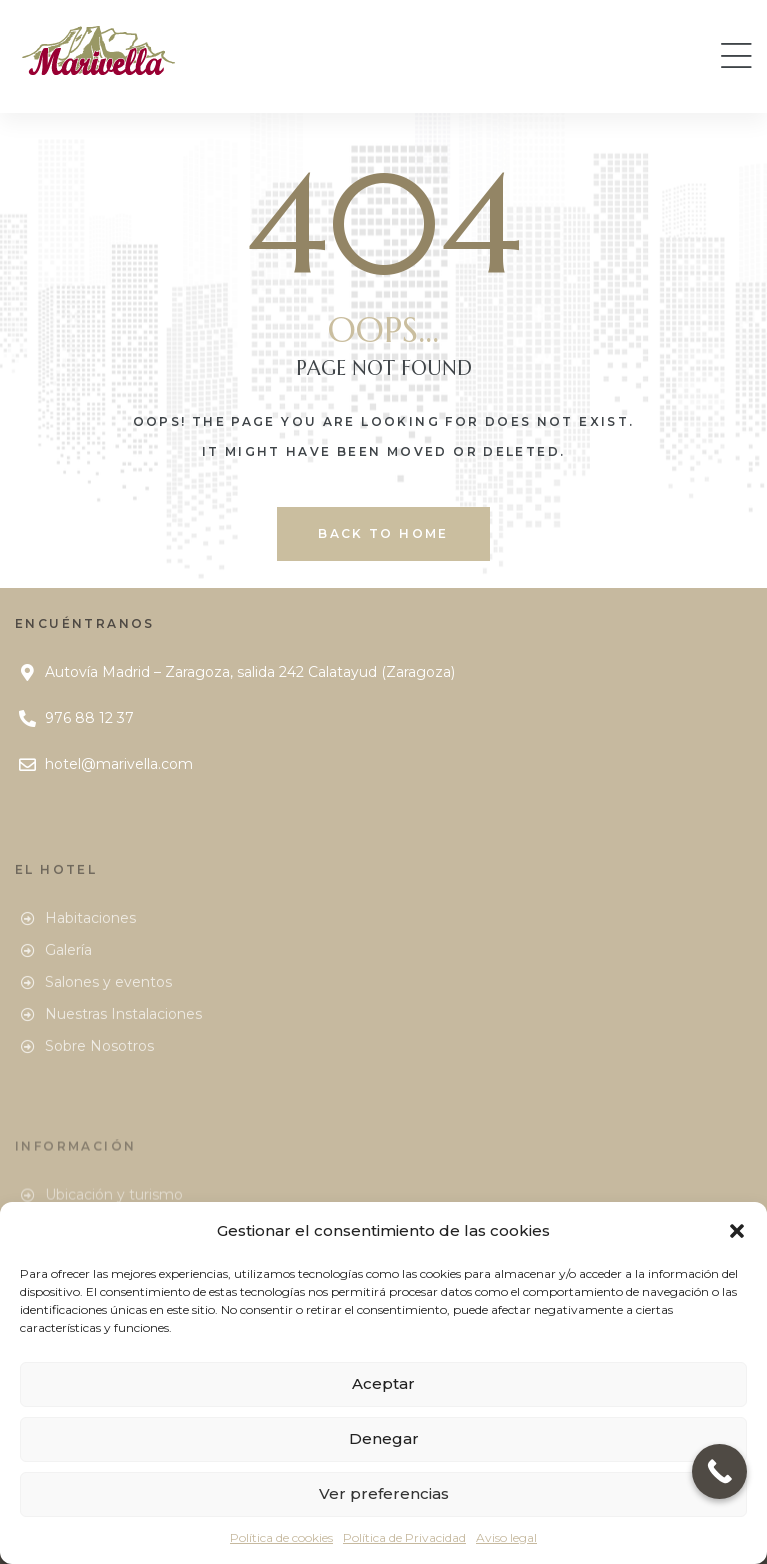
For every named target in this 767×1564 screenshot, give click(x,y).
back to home (383, 533)
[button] (737, 1231)
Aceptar (383, 1383)
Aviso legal (506, 1537)
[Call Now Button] (719, 1471)
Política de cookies (281, 1537)
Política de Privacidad (404, 1537)
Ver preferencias (384, 1493)
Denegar (384, 1438)
